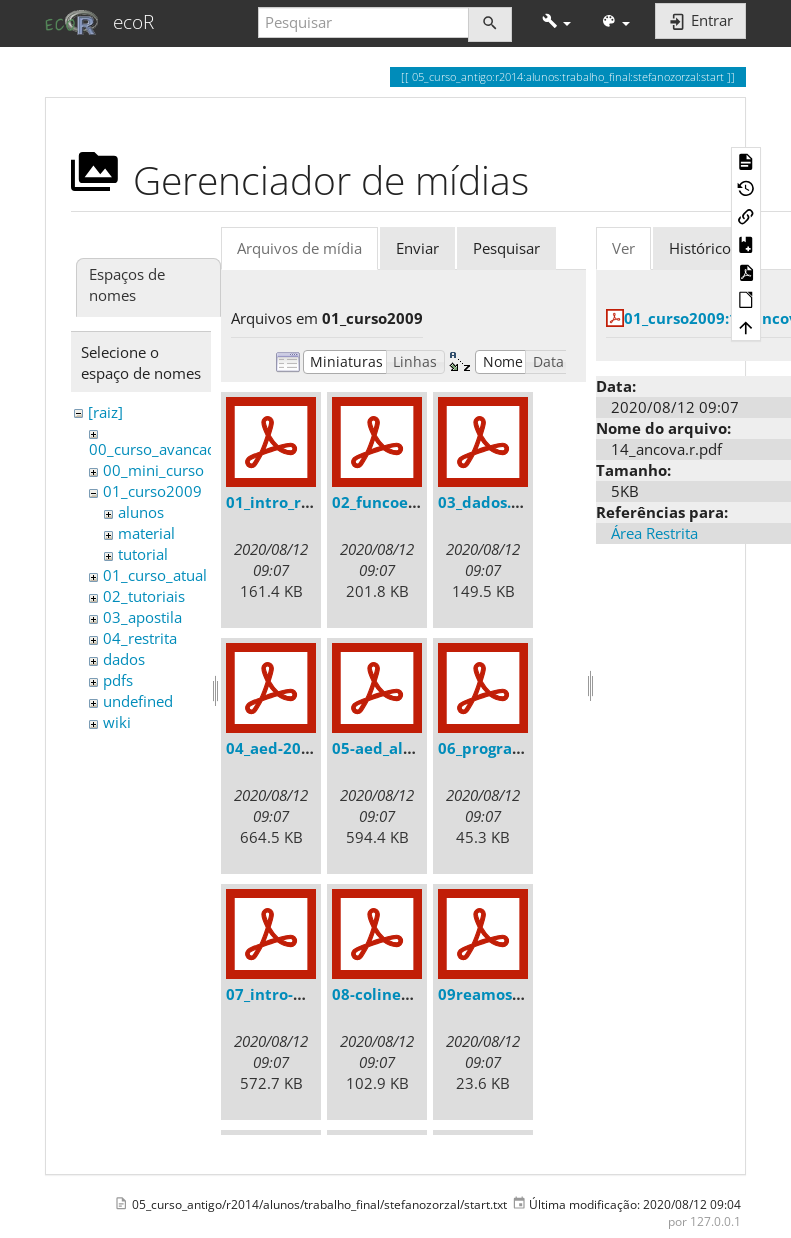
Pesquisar (506, 248)
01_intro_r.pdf (278, 502)
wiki (117, 722)
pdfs (118, 680)
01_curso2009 (152, 491)
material (146, 533)
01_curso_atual (155, 575)
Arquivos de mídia (299, 248)
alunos (141, 512)
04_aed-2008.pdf (287, 748)
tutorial (143, 554)
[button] (556, 22)
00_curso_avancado (157, 449)
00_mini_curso (153, 470)
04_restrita (140, 638)
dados (124, 659)
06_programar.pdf (505, 748)
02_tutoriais (144, 596)
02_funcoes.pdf (388, 502)
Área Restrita (654, 533)
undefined (138, 701)
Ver (623, 248)
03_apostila (142, 617)
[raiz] (105, 412)
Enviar (417, 248)
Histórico (700, 248)
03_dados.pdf (487, 502)
